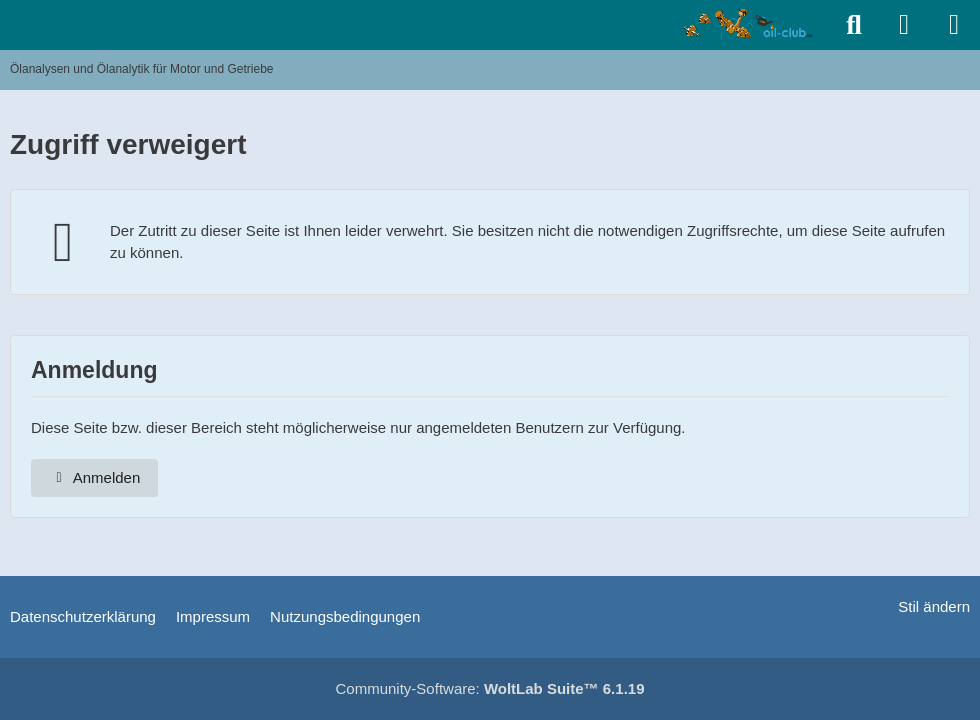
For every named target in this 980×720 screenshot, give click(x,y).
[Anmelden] (904, 25)
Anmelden (94, 477)
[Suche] (854, 25)
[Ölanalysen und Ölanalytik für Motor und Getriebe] (751, 24)
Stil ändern (934, 606)
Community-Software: (490, 688)
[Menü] (954, 25)
